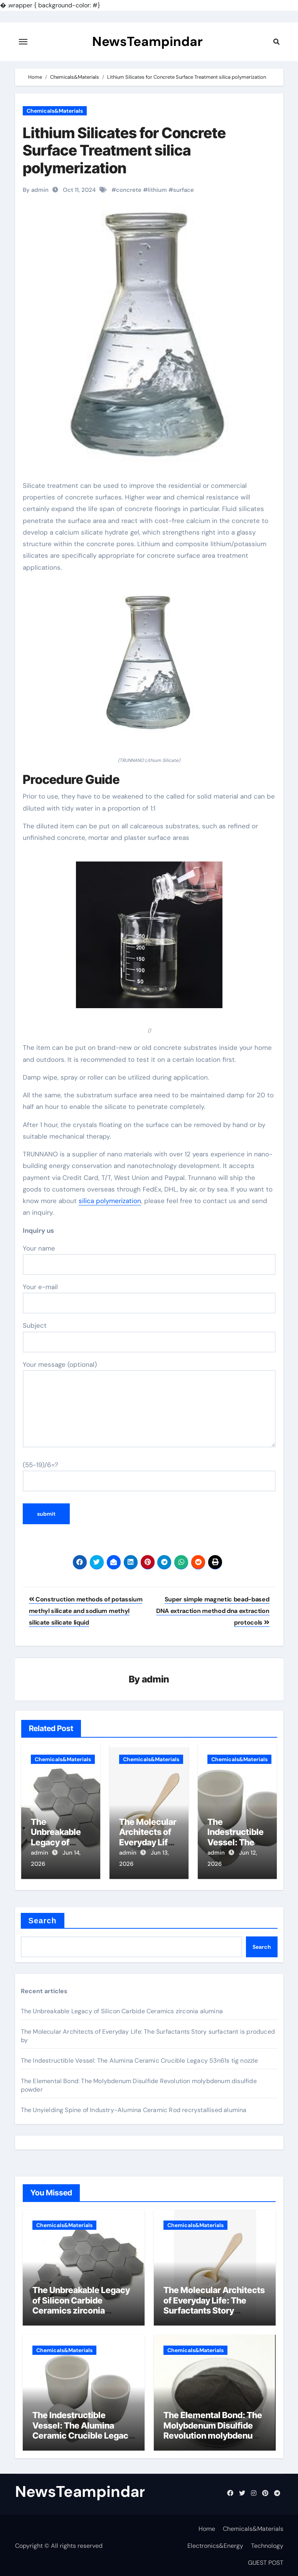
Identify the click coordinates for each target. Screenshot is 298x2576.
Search (43, 1919)
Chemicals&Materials (55, 110)
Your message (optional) (149, 1403)
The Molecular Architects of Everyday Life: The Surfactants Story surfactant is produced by (214, 2303)
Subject (149, 1336)
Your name (149, 1259)
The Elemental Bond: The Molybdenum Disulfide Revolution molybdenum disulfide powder (212, 2428)
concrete (128, 190)
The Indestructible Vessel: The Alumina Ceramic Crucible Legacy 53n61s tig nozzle (139, 2059)
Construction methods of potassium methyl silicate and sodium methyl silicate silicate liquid (86, 1611)
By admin (36, 190)
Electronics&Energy (215, 2544)
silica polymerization (110, 1201)
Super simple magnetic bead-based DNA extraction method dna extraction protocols (212, 1611)
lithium (157, 190)
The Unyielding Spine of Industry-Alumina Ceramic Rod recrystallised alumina (134, 2108)
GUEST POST (265, 2561)
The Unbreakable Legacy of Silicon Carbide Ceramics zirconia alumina (122, 2009)
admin (155, 1679)
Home (207, 2527)
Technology (267, 2544)
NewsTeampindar (147, 42)
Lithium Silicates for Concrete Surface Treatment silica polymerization (124, 150)
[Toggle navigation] (23, 41)
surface (183, 190)
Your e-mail (149, 1298)
